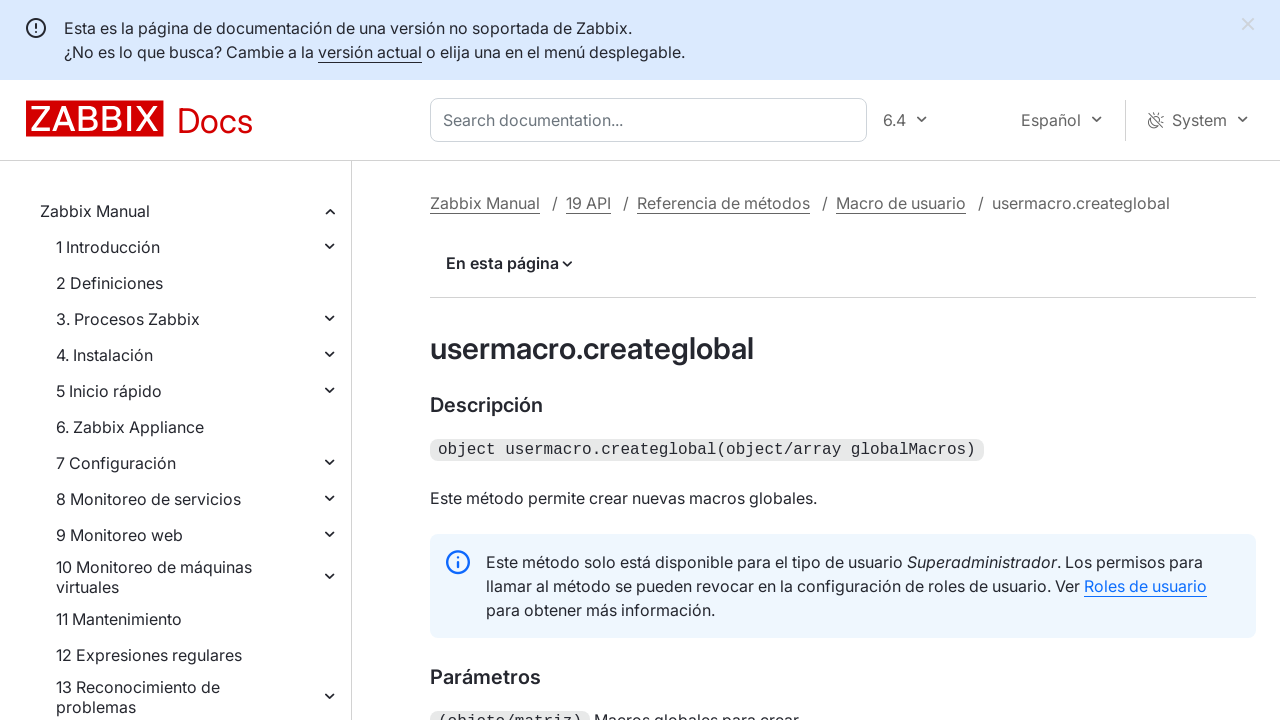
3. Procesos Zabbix (128, 319)
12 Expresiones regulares (149, 655)
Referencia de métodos (723, 203)
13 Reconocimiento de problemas (138, 697)
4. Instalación (104, 355)
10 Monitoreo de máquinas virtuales (154, 577)
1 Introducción (108, 247)
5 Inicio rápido (109, 391)
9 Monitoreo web (119, 535)
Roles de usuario (1145, 584)
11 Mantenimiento (119, 619)
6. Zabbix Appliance (130, 427)
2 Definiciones (109, 283)
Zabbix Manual (95, 211)
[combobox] (652, 120)
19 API (588, 203)
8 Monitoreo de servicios (148, 499)
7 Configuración (116, 463)
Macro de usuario (901, 203)
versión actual (370, 52)
